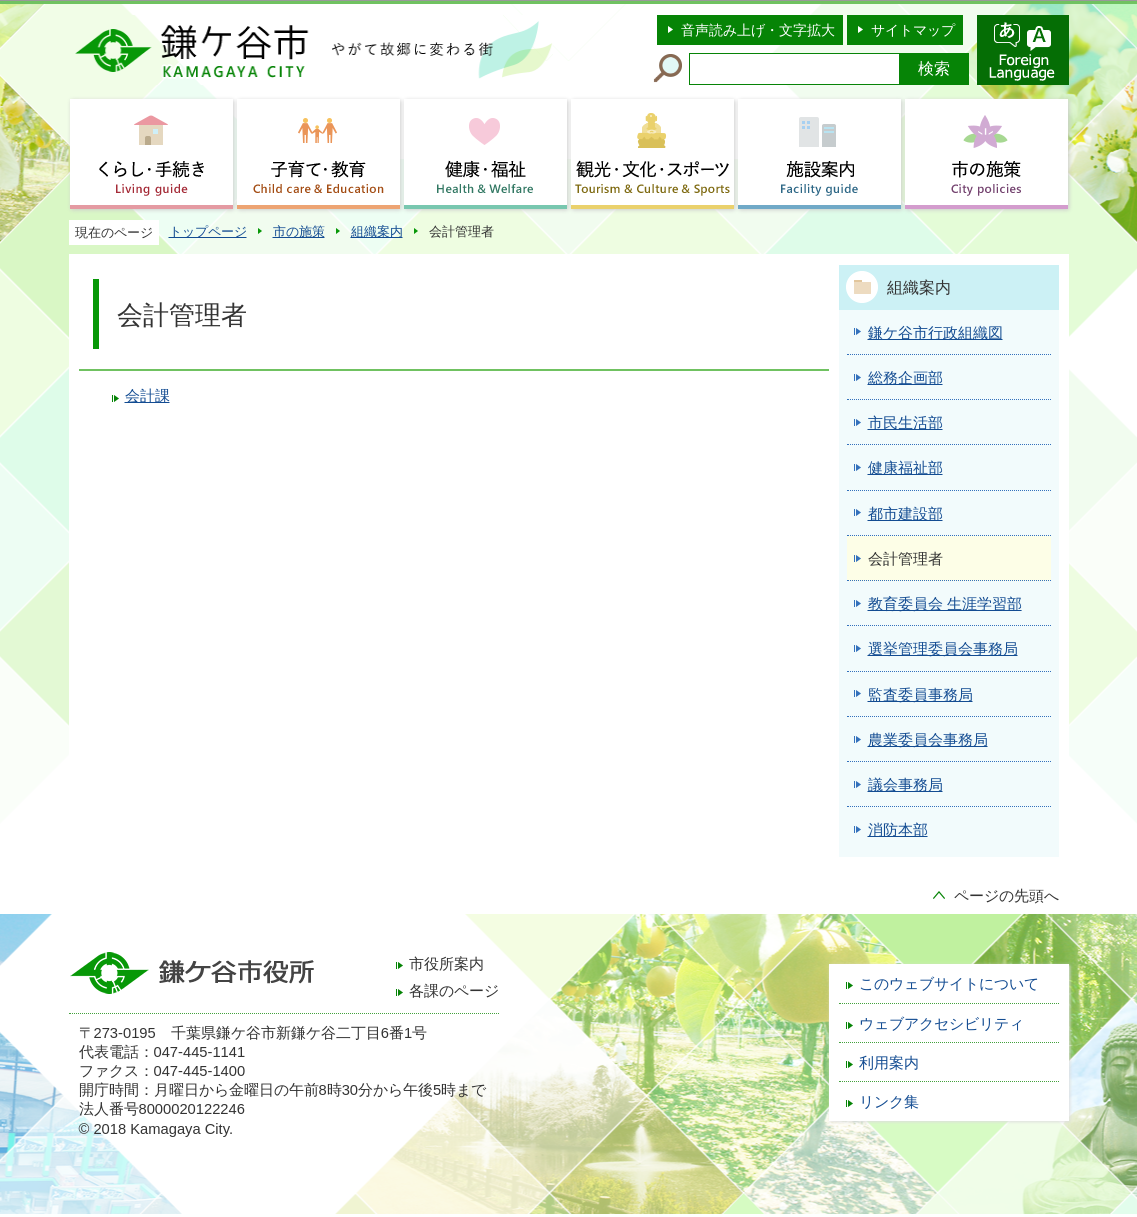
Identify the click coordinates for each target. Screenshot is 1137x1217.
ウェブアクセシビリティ (941, 1024)
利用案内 (889, 1063)
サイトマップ (913, 30)
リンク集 (889, 1102)
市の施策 (299, 231)
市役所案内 (446, 964)
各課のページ (454, 991)
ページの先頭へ (1006, 896)
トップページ (208, 231)
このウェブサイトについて (949, 984)
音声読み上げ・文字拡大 (758, 30)
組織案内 (377, 231)
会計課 (147, 396)
